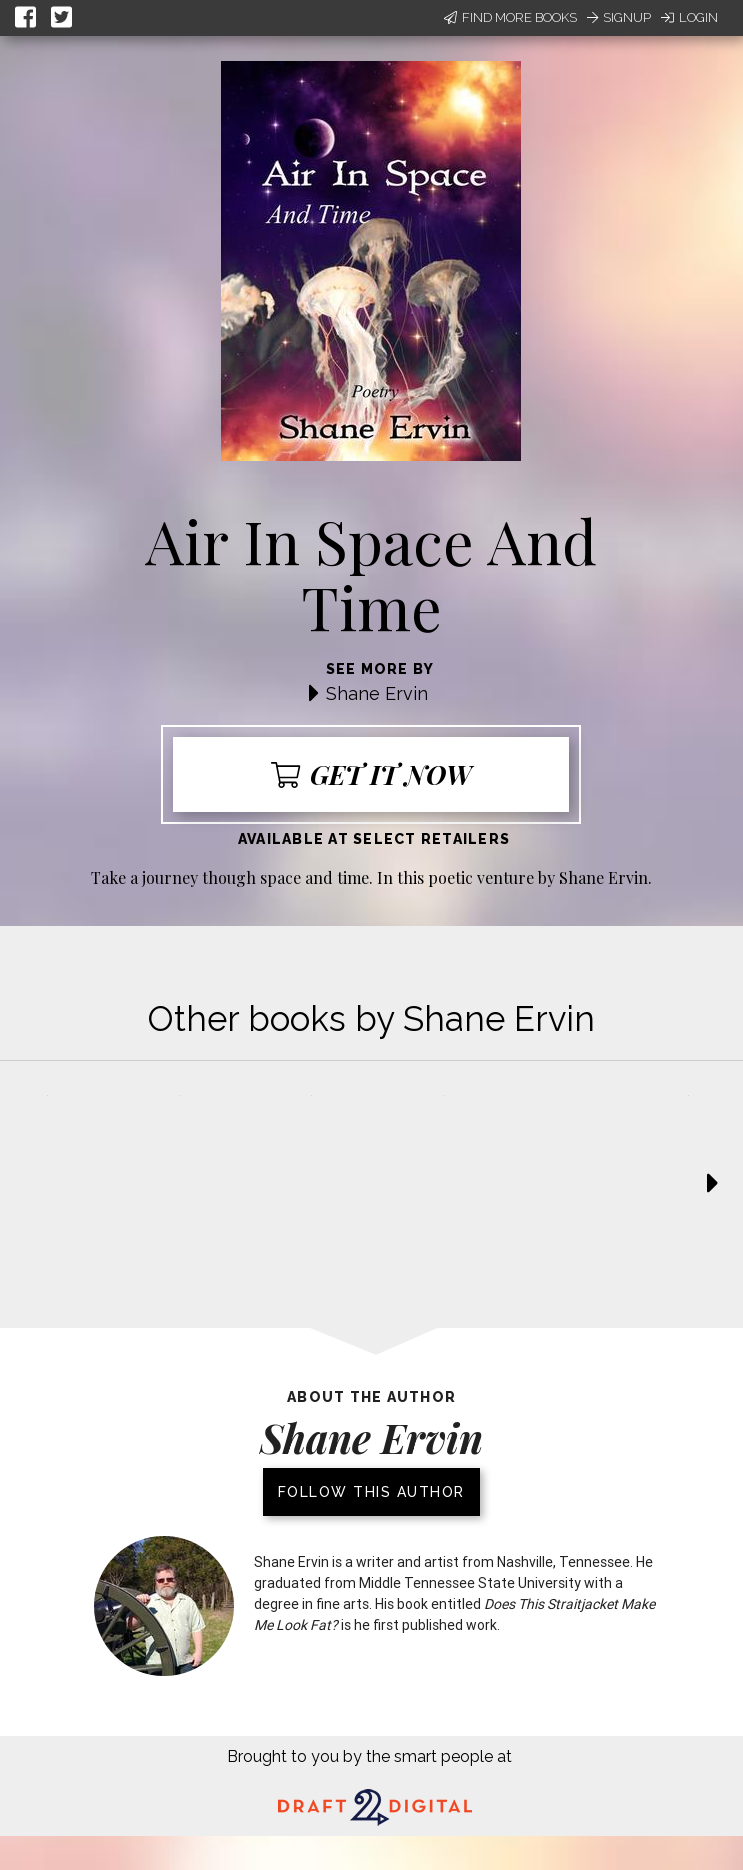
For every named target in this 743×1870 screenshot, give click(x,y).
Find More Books (510, 17)
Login (689, 17)
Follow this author (371, 1492)
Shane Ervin (377, 693)
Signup (619, 17)
